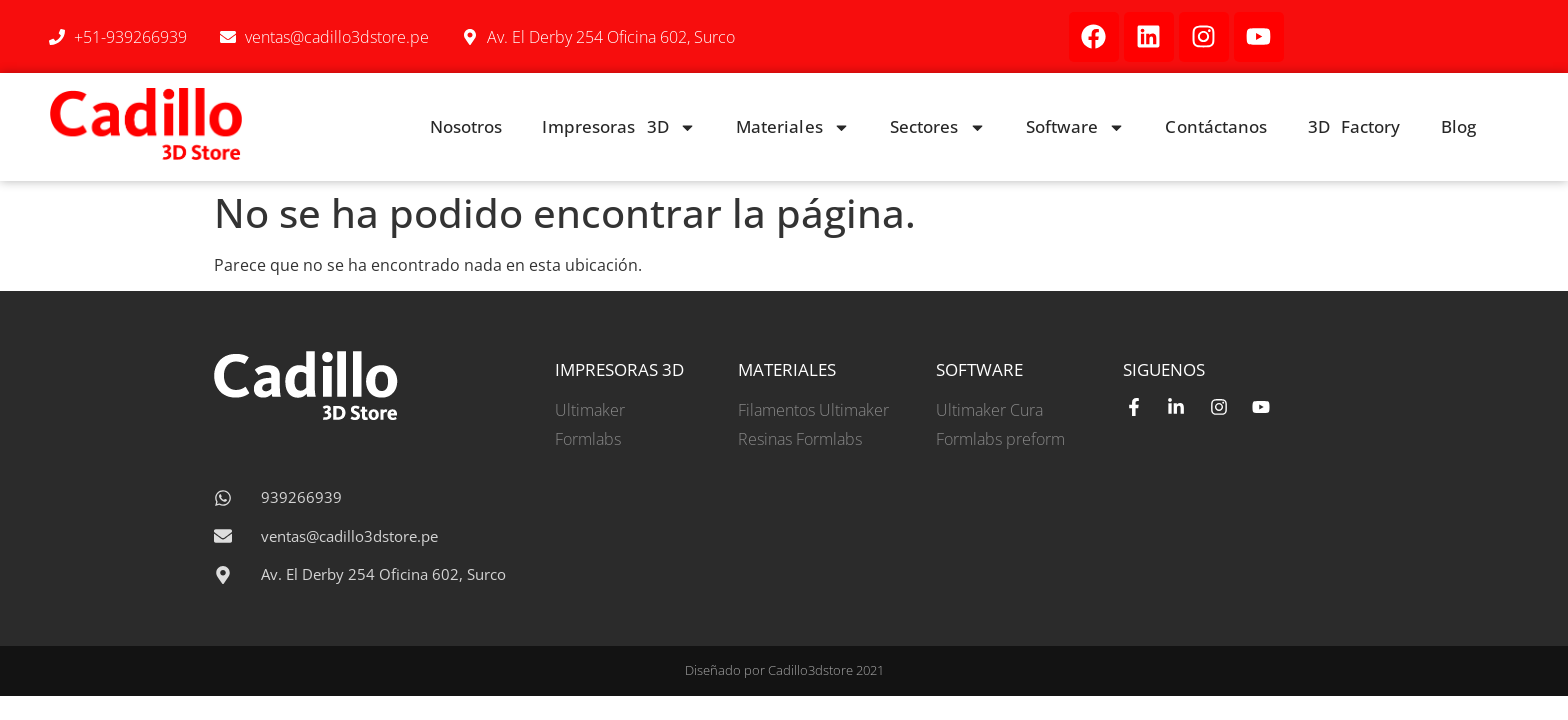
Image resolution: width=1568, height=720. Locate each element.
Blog (1458, 126)
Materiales (793, 127)
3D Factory (1354, 126)
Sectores (938, 127)
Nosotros (466, 126)
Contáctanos (1216, 126)
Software (1076, 127)
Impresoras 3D (618, 127)
